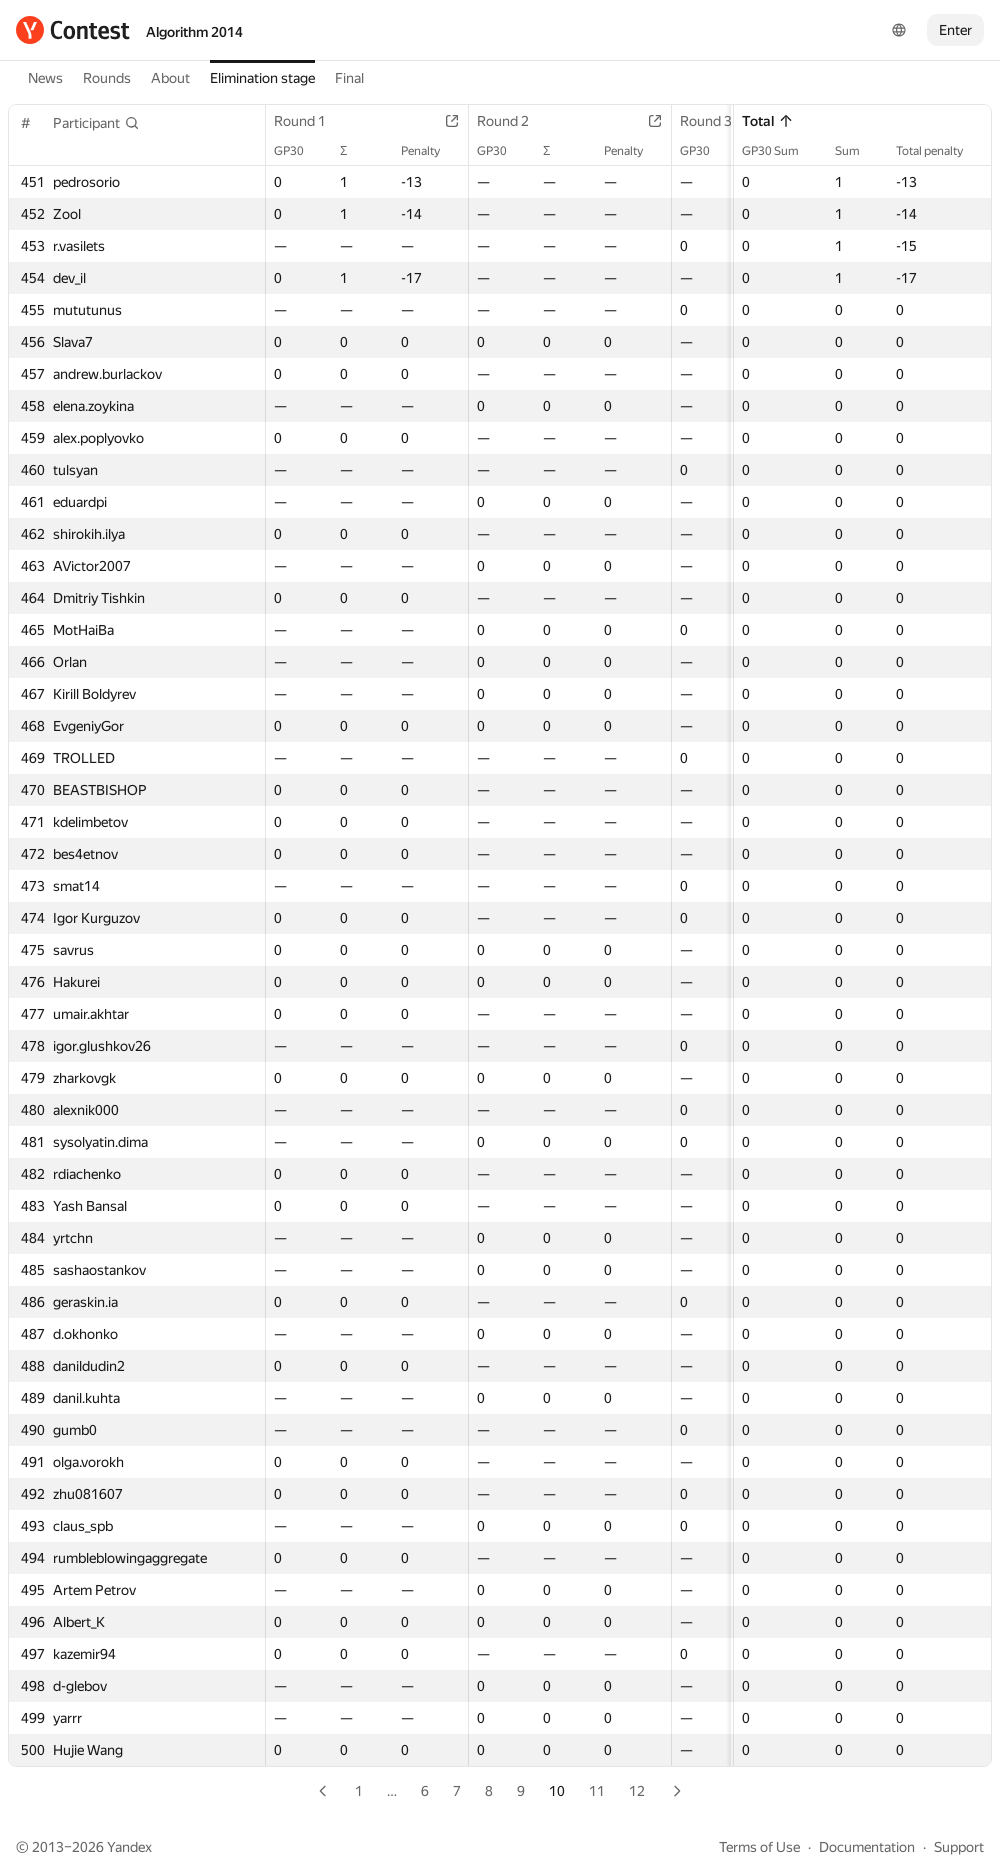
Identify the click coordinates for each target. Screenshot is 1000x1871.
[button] (96, 123)
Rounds (107, 78)
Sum (857, 151)
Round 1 (310, 121)
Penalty (430, 151)
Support (959, 1847)
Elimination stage (262, 78)
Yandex (129, 1847)
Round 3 (716, 121)
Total (768, 121)
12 (637, 1791)
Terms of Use (759, 1847)
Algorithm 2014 (194, 32)
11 (597, 1791)
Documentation (867, 1847)
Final (349, 78)
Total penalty (939, 151)
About (170, 78)
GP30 (299, 151)
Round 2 (513, 121)
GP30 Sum (780, 151)
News (45, 78)
